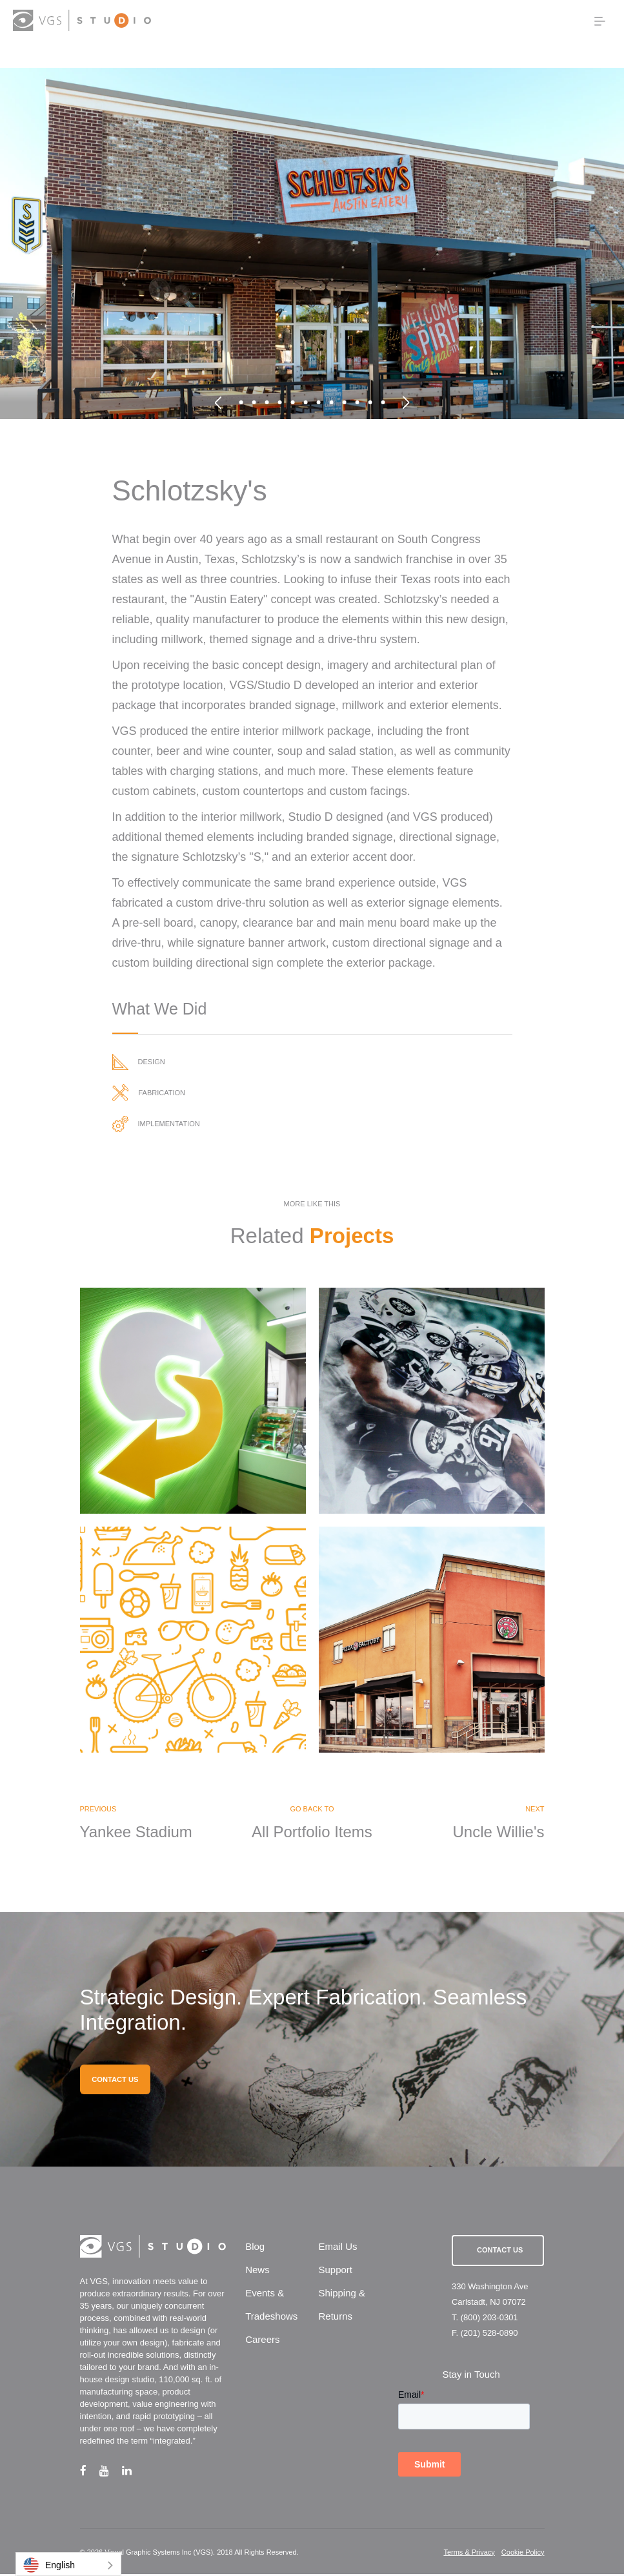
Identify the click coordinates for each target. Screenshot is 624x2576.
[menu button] (600, 21)
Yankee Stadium (136, 1833)
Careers (262, 2341)
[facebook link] (89, 2472)
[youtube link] (110, 2472)
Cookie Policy (523, 2554)
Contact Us (500, 2252)
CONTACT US (115, 2081)
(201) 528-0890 (489, 2335)
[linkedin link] (133, 2472)
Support (335, 2272)
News (257, 2272)
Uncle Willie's (499, 1833)
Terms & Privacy (468, 2554)
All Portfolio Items (312, 1833)
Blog (255, 2248)
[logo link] (82, 20)
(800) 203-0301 (489, 2319)
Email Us (337, 2248)
